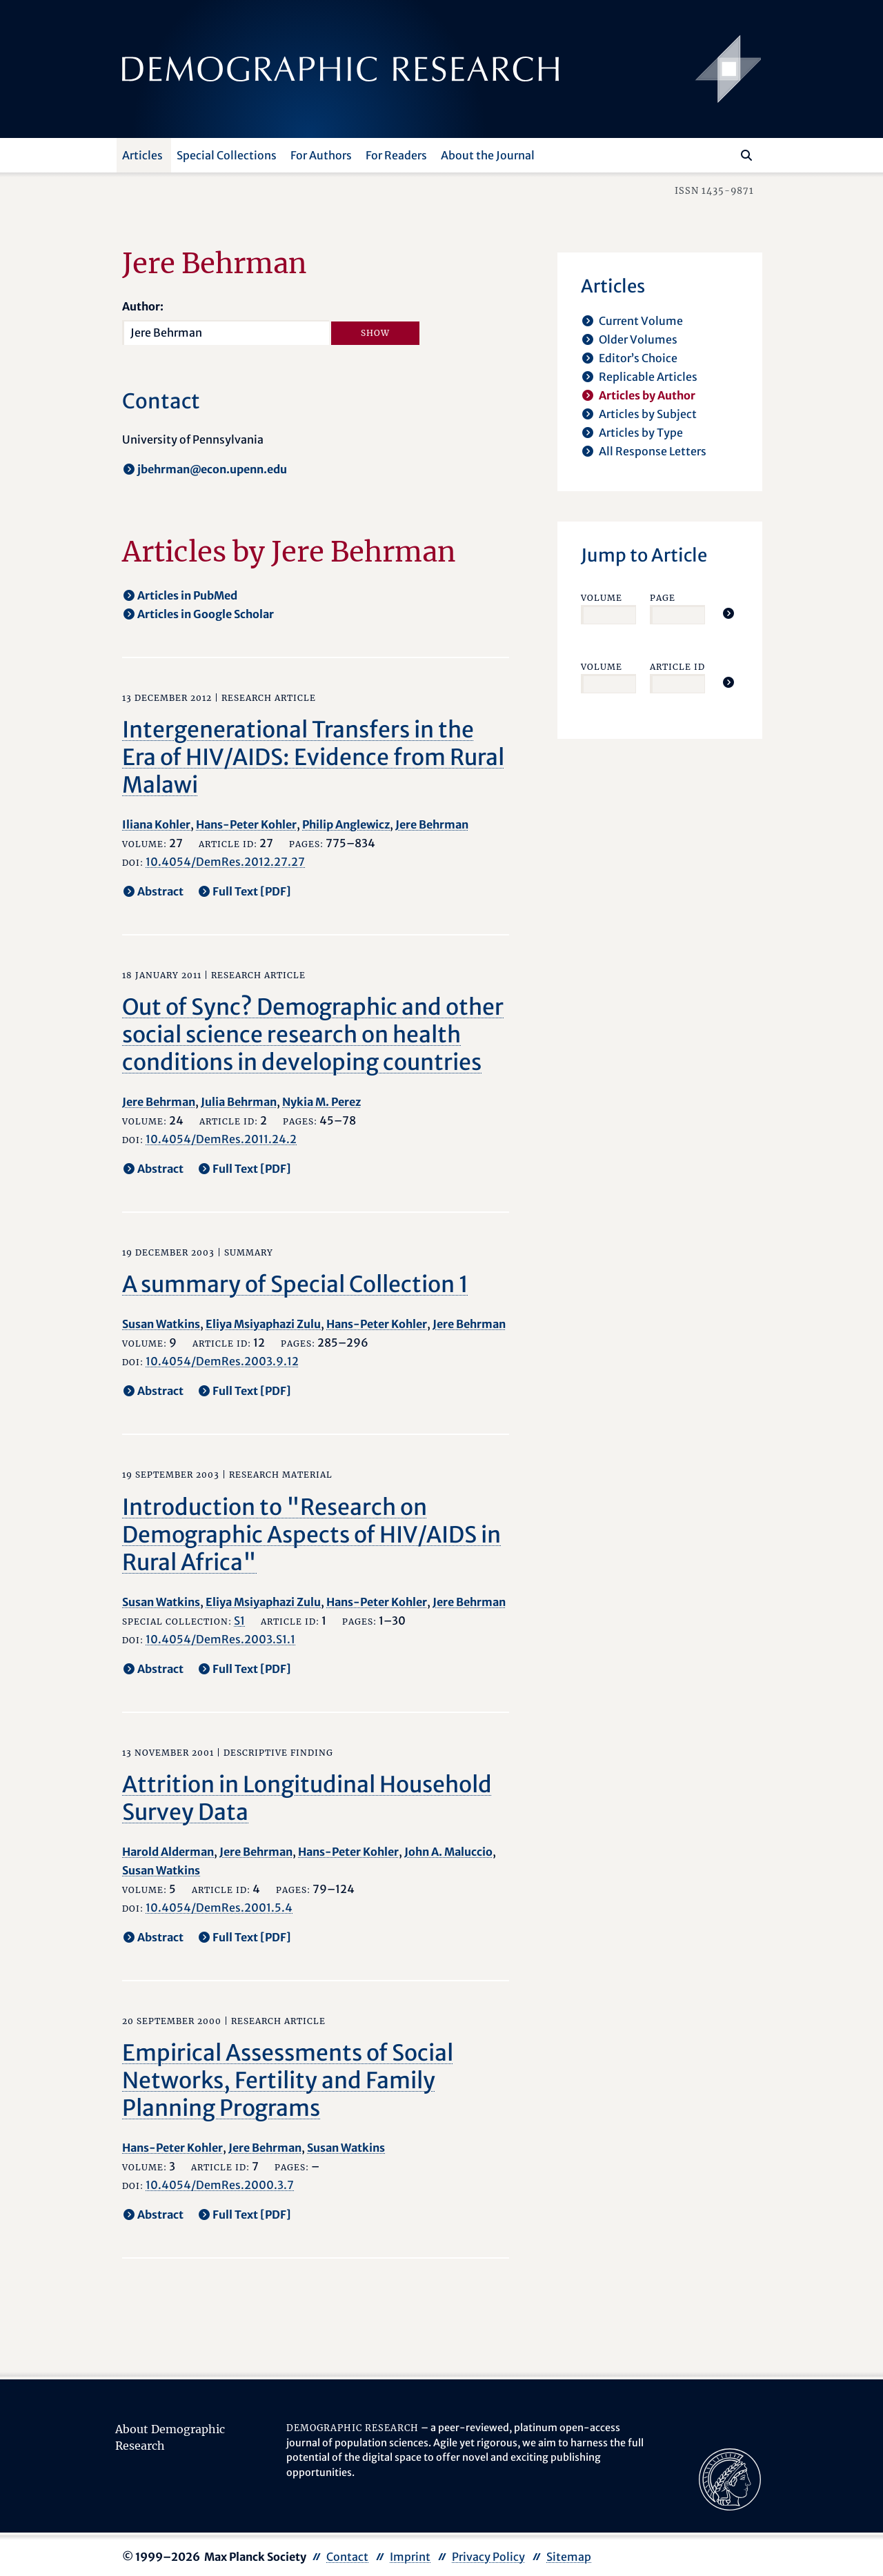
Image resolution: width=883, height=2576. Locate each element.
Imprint (410, 2557)
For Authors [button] (321, 155)
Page (662, 598)
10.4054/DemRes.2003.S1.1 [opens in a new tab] (220, 1639)
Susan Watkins (161, 1324)
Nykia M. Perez (321, 1102)
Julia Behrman (239, 1102)
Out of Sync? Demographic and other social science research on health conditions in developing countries (313, 1034)
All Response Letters (652, 451)
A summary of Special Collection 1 (295, 1284)
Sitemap (568, 2557)
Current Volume (641, 321)
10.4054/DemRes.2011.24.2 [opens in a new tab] (221, 1139)
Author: (142, 306)
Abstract (160, 891)
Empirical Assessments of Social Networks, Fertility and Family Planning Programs (287, 2080)
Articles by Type (641, 432)
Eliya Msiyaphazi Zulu (263, 1324)
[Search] (746, 155)
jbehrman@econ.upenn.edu (212, 469)
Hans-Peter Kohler (246, 824)
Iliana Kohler (156, 824)
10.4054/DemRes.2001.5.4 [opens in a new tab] (219, 1907)
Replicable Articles (648, 377)
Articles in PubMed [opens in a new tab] (187, 595)
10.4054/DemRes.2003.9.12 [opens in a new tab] (222, 1361)
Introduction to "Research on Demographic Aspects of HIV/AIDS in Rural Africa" (311, 1535)
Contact (347, 2557)
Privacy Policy (488, 2557)
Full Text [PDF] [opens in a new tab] (251, 891)
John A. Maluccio (448, 1852)
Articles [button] (142, 155)
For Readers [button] (396, 155)
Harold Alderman (168, 1852)
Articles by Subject (648, 414)
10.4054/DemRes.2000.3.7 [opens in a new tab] (220, 2185)
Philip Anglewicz (346, 824)
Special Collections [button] (227, 155)
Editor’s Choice (638, 358)
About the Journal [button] (488, 155)
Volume (601, 598)
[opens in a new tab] (730, 2478)
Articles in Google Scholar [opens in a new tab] (205, 614)
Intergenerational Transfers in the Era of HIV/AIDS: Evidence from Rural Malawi (313, 757)
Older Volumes (638, 339)
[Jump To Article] (728, 613)
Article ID (677, 667)
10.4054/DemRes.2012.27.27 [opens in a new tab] (225, 862)
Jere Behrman (431, 824)
